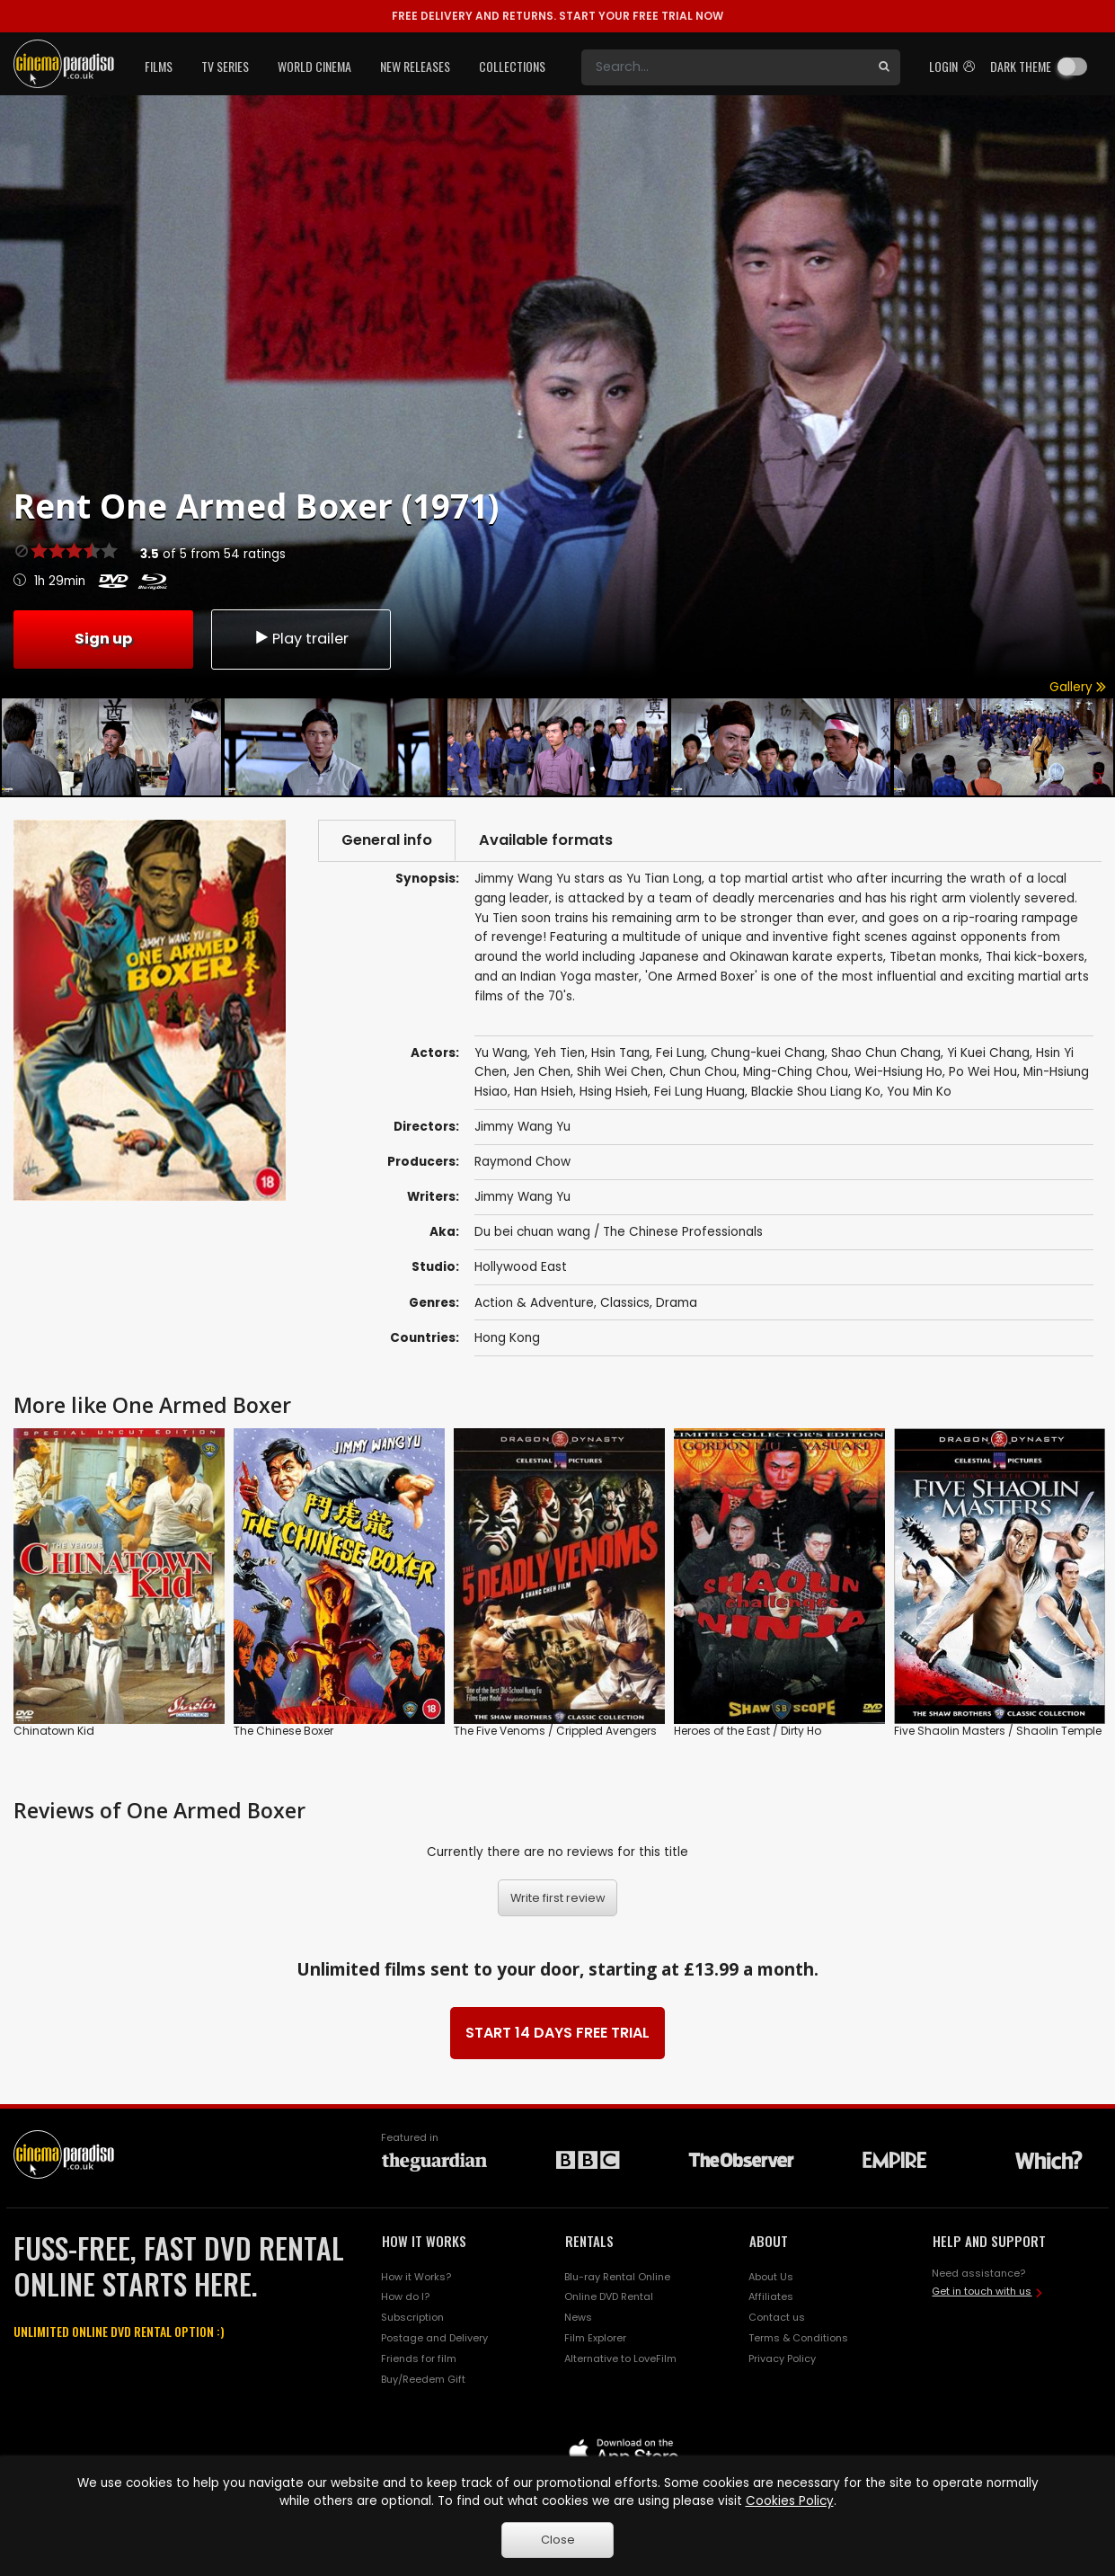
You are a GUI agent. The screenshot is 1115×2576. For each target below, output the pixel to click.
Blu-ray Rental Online (617, 2277)
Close (558, 2539)
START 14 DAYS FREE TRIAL (557, 2032)
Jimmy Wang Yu (522, 1196)
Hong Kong (507, 1337)
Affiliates (770, 2296)
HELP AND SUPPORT (989, 2241)
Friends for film (418, 2358)
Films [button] (159, 66)
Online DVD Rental (608, 2296)
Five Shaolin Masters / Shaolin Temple (998, 1730)
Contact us (776, 2317)
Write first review (558, 1897)
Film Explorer (595, 2338)
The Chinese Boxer (283, 1730)
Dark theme (1020, 66)
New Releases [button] (415, 66)
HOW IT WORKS (424, 2241)
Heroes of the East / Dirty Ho (747, 1730)
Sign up (103, 638)
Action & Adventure (534, 1302)
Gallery (1077, 687)
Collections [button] (512, 66)
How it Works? (416, 2277)
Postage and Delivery (434, 2338)
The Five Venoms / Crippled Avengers (555, 1730)
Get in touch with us (981, 2291)
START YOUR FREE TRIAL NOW (557, 15)
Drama (676, 1302)
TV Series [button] (225, 66)
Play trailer (301, 638)
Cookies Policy (790, 2500)
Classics (625, 1302)
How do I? (405, 2296)
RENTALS (589, 2241)
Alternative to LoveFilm (620, 2358)
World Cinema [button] (314, 66)
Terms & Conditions (798, 2338)
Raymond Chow (522, 1161)
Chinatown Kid (53, 1730)
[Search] (724, 67)
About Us (770, 2277)
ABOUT (768, 2241)
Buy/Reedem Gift (423, 2379)
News (578, 2317)
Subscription (412, 2317)
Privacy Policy (782, 2358)
